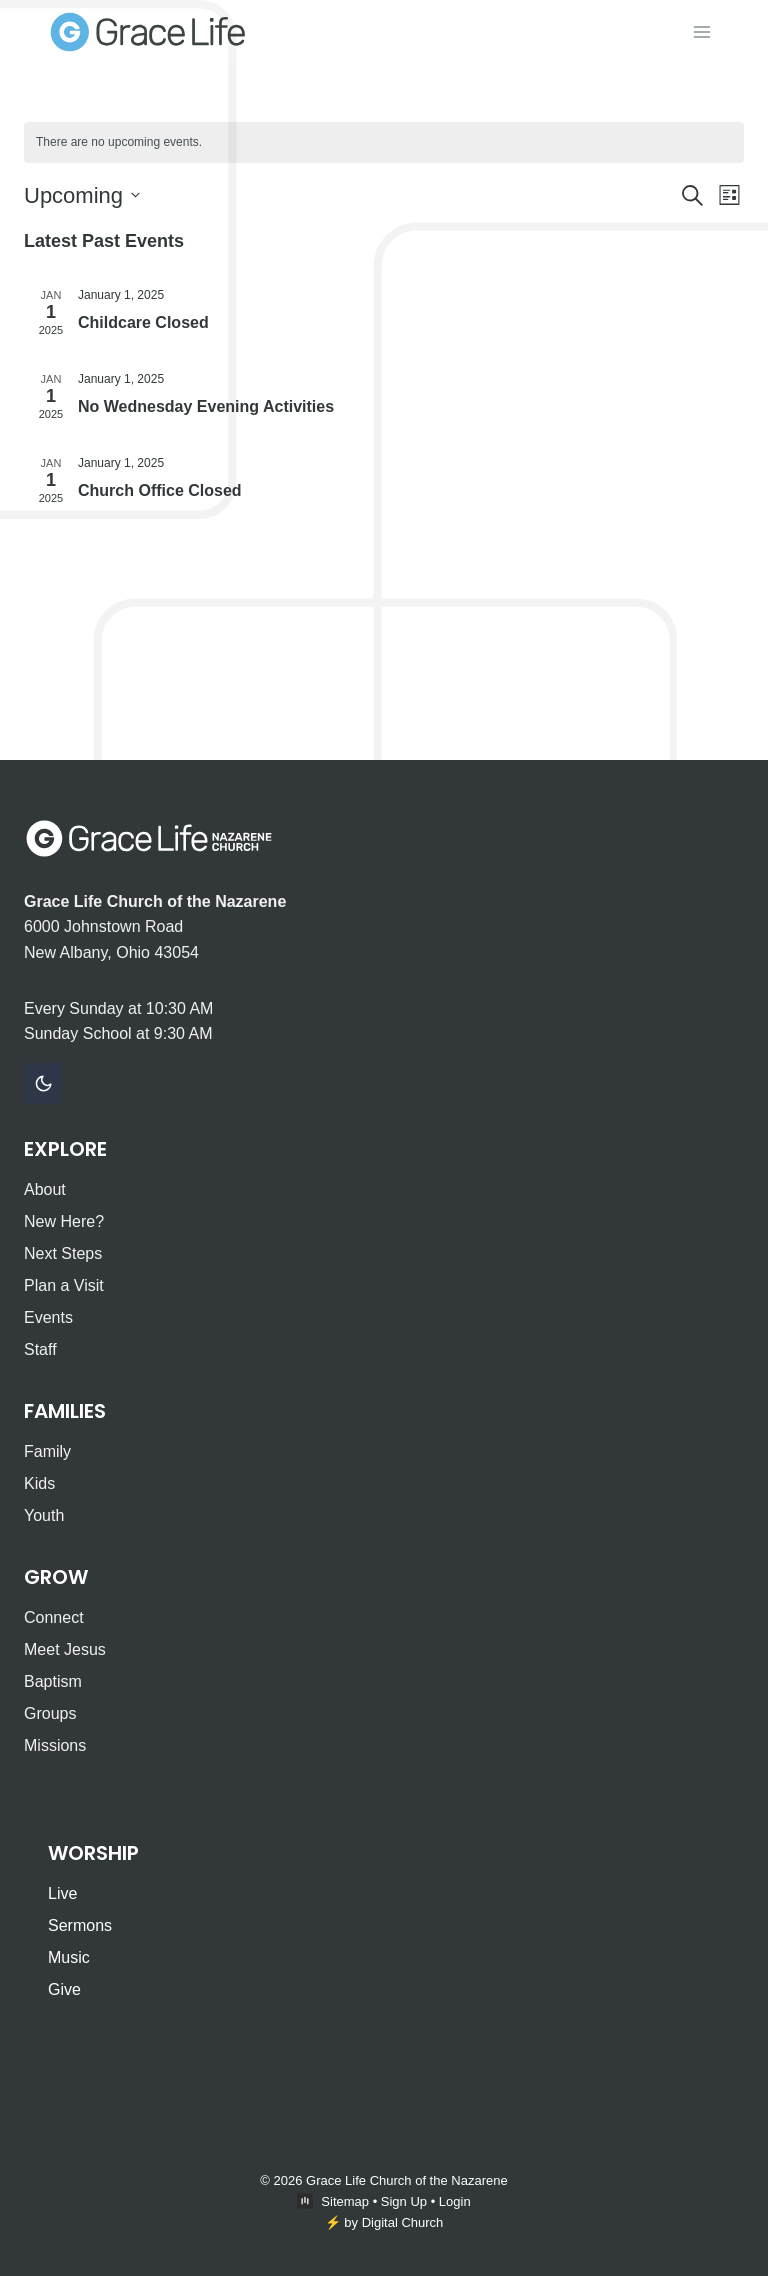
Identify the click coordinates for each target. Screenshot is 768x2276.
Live (62, 1893)
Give (64, 1989)
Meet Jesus (65, 1649)
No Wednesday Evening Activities (206, 406)
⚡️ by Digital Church (384, 2222)
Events (48, 1317)
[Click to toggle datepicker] (82, 195)
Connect (54, 1617)
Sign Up (404, 2201)
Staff (40, 1349)
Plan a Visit (64, 1285)
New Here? (64, 1221)
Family (47, 1451)
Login (455, 2201)
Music (69, 1957)
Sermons (80, 1925)
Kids (39, 1483)
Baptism (53, 1681)
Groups (50, 1713)
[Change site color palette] (43, 1084)
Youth (44, 1515)
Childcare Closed (143, 322)
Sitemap (345, 2201)
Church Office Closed (160, 490)
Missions (55, 1745)
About (45, 1189)
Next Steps (63, 1253)
